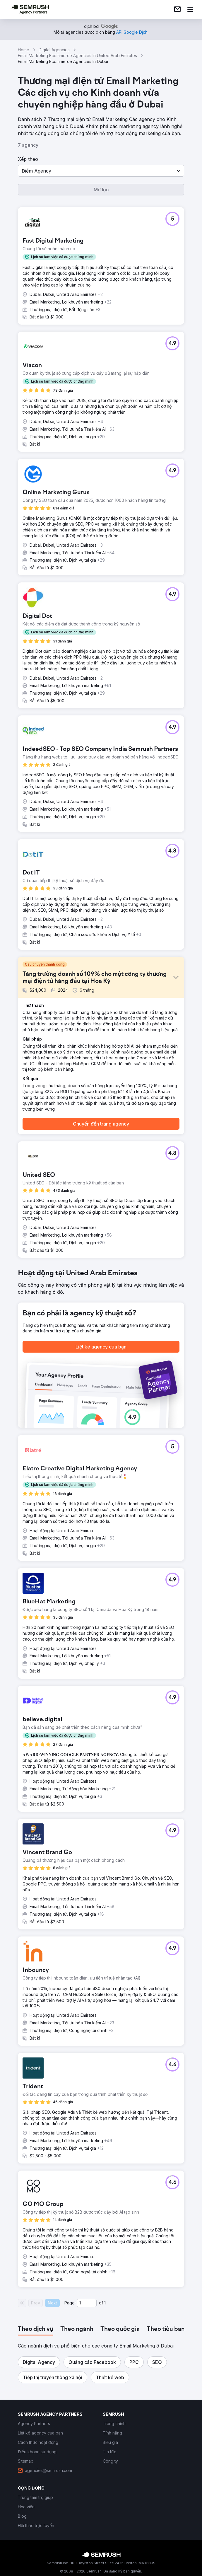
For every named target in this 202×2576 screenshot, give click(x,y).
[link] (177, 9)
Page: (70, 2302)
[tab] (35, 2329)
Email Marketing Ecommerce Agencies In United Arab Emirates (77, 55)
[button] (101, 171)
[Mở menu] (190, 9)
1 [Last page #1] (105, 2302)
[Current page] (86, 2303)
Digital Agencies (54, 49)
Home (23, 49)
